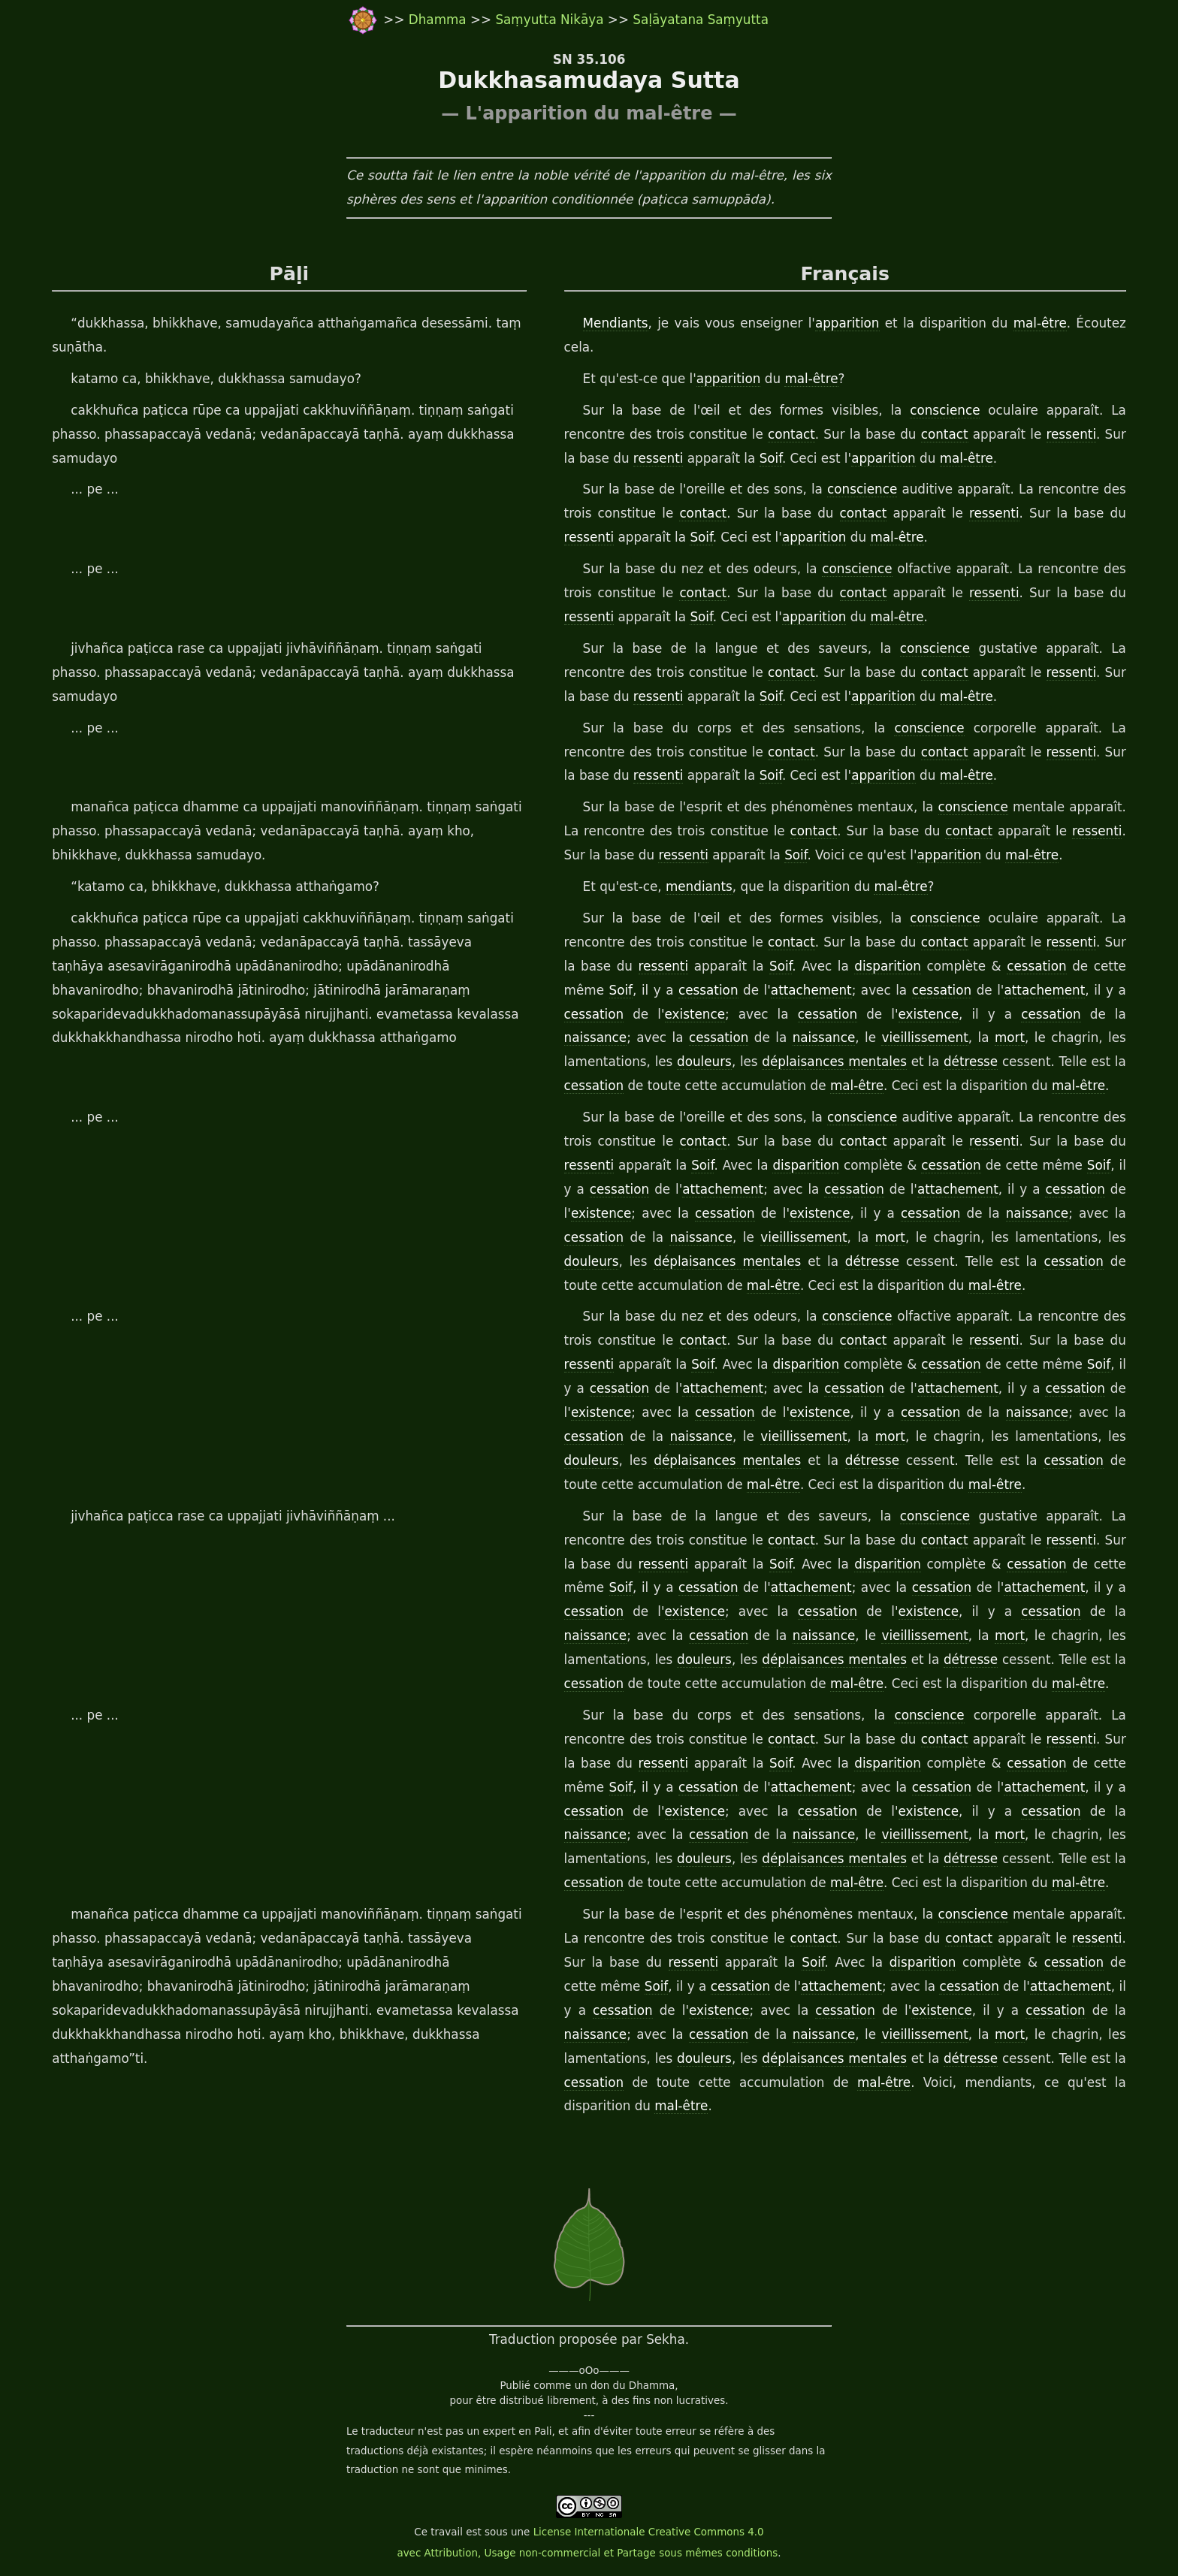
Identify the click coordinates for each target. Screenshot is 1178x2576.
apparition (847, 323)
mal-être (1040, 323)
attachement (811, 990)
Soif (771, 458)
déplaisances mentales (834, 1061)
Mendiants (615, 323)
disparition (887, 966)
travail (446, 2532)
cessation (1036, 966)
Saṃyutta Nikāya (549, 19)
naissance (595, 1037)
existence (695, 1014)
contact (791, 434)
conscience (945, 410)
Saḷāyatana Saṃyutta (701, 19)
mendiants (699, 886)
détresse (971, 1061)
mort (1010, 1037)
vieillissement (924, 1037)
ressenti (1072, 434)
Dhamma (439, 19)
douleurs (704, 1061)
